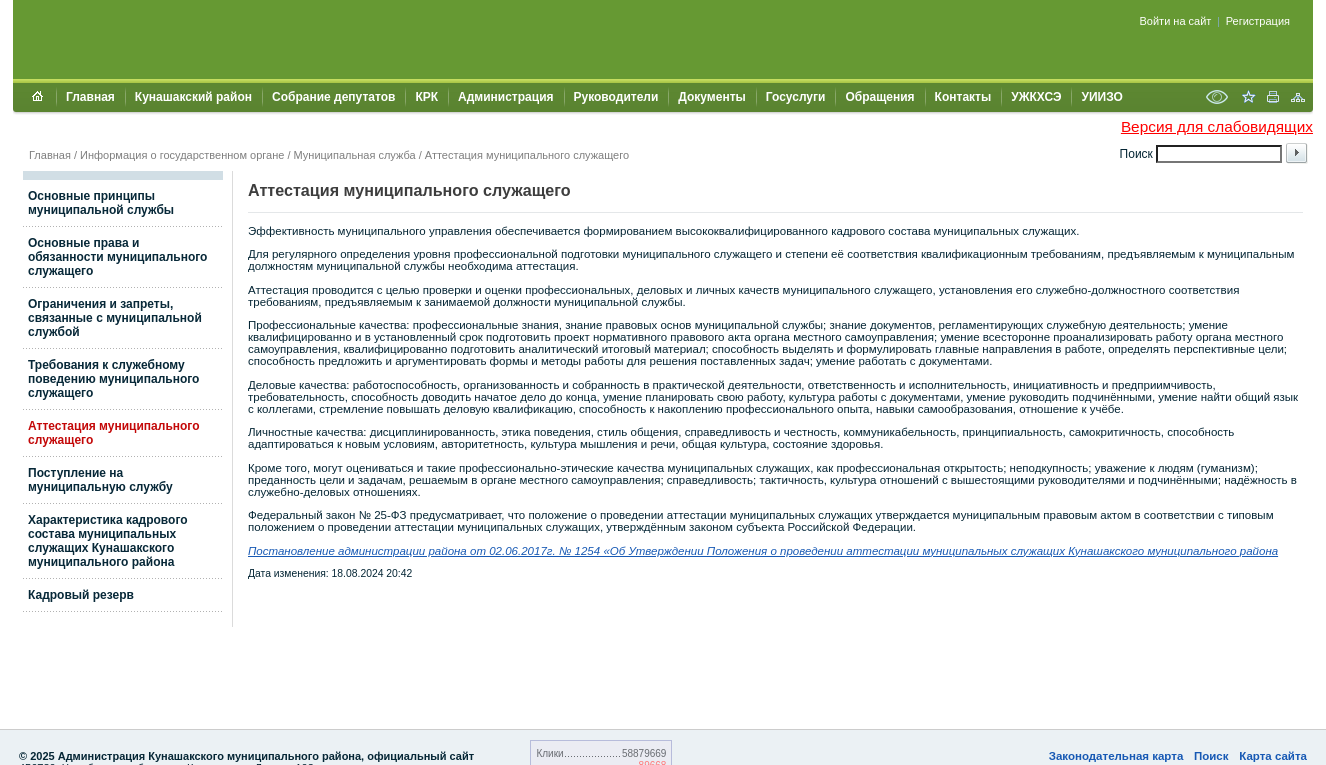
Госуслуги (796, 97)
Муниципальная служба (355, 155)
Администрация (505, 97)
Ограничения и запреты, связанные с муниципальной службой (115, 318)
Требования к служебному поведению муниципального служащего (113, 379)
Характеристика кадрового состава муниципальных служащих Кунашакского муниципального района (108, 541)
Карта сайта (1273, 756)
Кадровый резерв (81, 595)
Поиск (1211, 756)
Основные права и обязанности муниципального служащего (117, 257)
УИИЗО (1101, 97)
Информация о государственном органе (182, 155)
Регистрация (1258, 21)
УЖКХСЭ (1036, 97)
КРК (426, 97)
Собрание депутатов (333, 97)
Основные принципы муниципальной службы (101, 203)
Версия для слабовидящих (1217, 126)
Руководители (616, 97)
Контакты (963, 97)
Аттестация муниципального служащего (527, 155)
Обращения (879, 97)
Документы (711, 97)
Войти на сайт (1176, 21)
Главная (90, 97)
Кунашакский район (193, 97)
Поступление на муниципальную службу (100, 480)
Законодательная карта (1116, 756)
